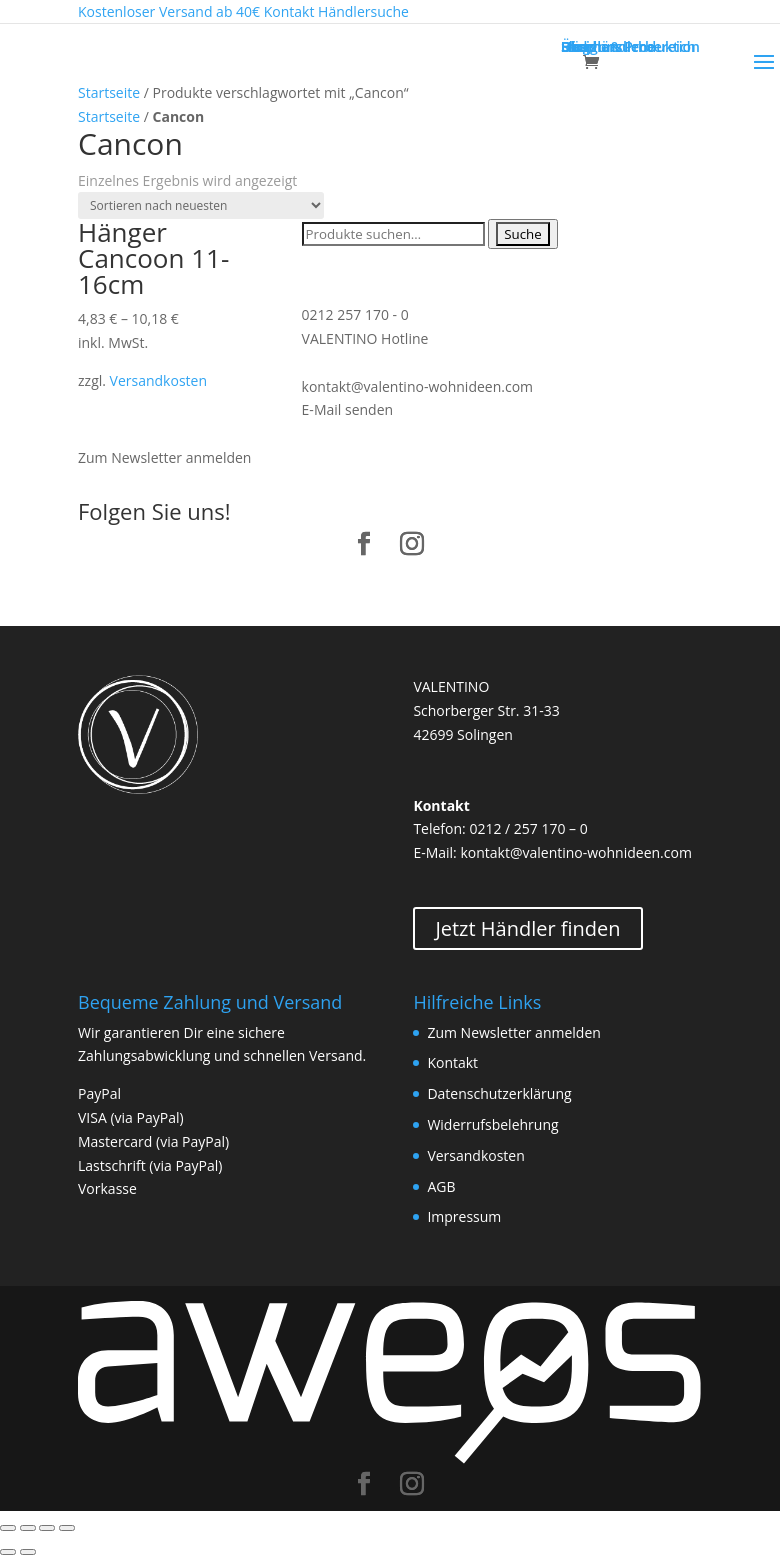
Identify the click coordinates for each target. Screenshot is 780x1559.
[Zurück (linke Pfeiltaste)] (8, 1552)
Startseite (109, 92)
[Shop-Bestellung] (201, 205)
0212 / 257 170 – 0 (528, 828)
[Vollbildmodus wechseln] (47, 1528)
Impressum (464, 1216)
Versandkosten (158, 380)
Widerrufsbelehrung (492, 1124)
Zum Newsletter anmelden (164, 457)
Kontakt (452, 1062)
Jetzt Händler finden (527, 928)
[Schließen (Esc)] (8, 1528)
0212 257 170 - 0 (355, 314)
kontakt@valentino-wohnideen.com (417, 386)
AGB (441, 1186)
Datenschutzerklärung (499, 1093)
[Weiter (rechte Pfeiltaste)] (28, 1552)
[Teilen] (28, 1528)
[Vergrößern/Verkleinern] (67, 1528)
